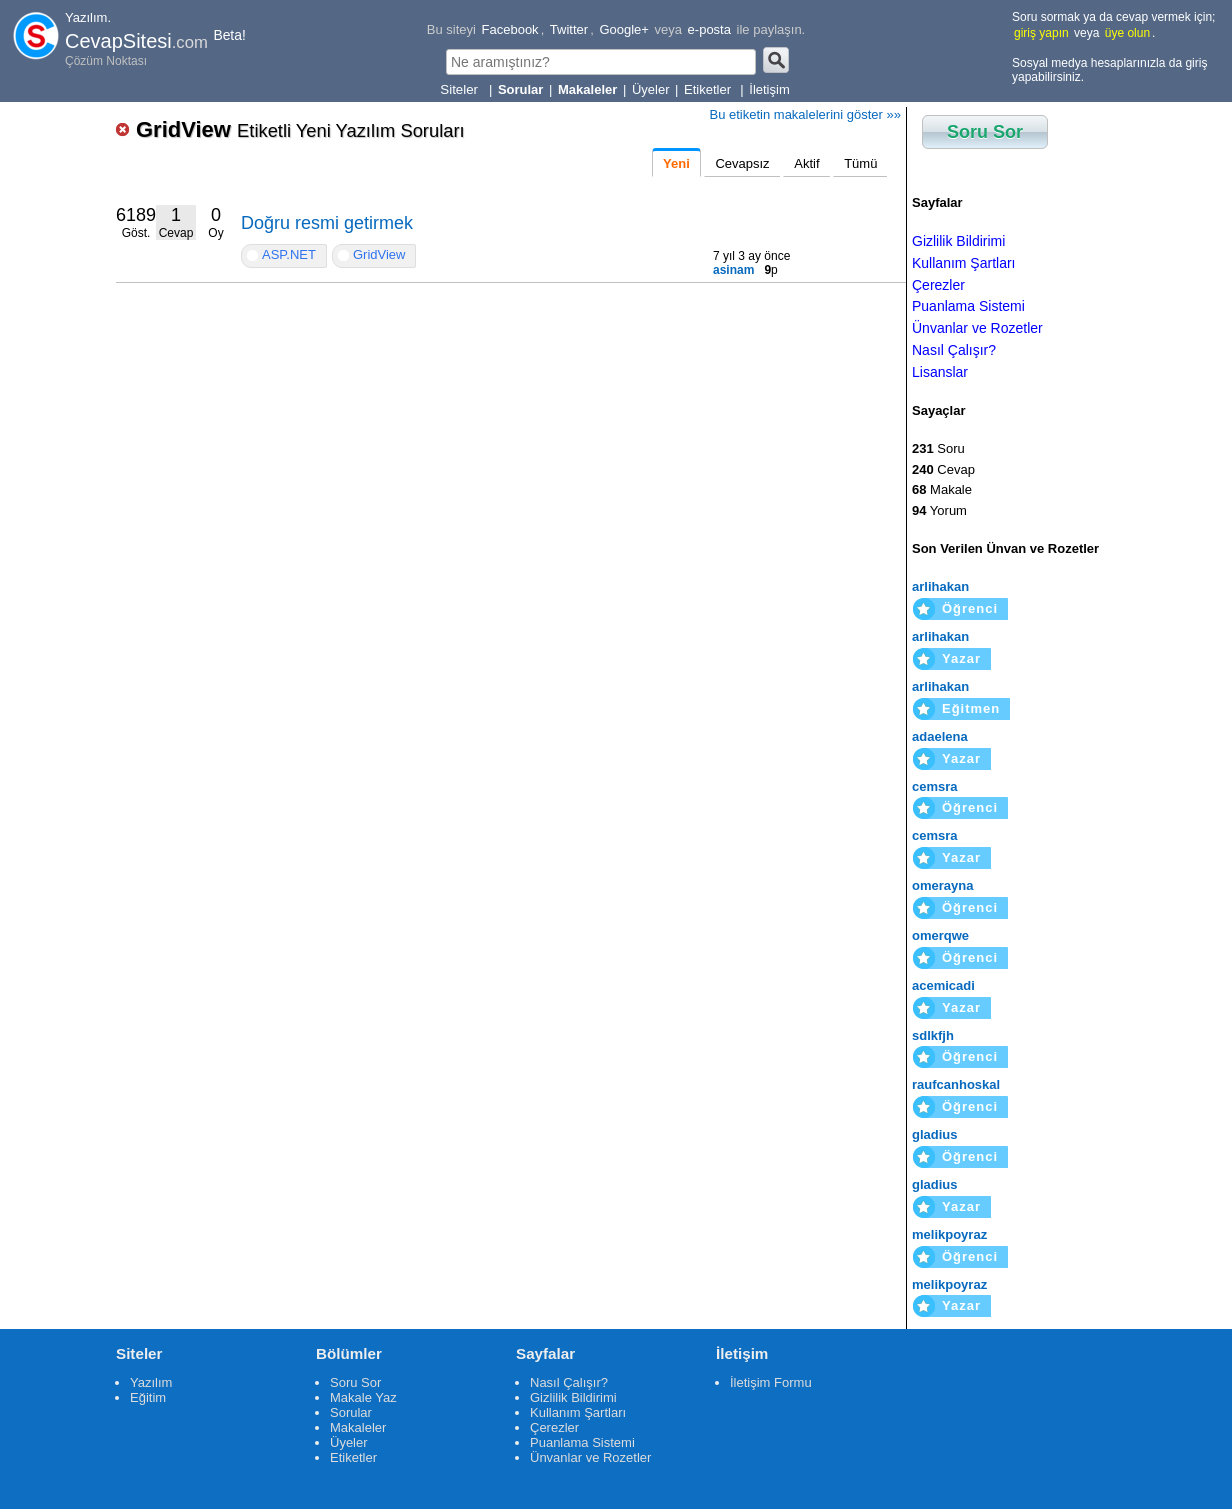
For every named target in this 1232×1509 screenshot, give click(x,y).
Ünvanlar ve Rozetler (977, 328)
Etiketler (709, 89)
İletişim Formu (771, 1382)
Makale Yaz (363, 1397)
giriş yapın (1041, 33)
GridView (300, 129)
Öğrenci (970, 608)
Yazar (961, 658)
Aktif (806, 163)
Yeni (676, 163)
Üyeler (651, 89)
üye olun (1127, 33)
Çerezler (938, 285)
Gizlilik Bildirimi (958, 241)
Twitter (569, 29)
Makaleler (358, 1427)
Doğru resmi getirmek (327, 223)
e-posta (709, 29)
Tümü (860, 163)
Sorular (351, 1412)
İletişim (769, 89)
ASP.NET (289, 254)
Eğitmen (971, 708)
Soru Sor (985, 132)
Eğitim (148, 1397)
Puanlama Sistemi (968, 306)
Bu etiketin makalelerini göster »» (806, 114)
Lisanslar (940, 372)
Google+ (624, 29)
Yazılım (151, 1382)
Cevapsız (742, 163)
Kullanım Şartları (963, 263)
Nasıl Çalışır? (954, 350)
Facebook (510, 29)
